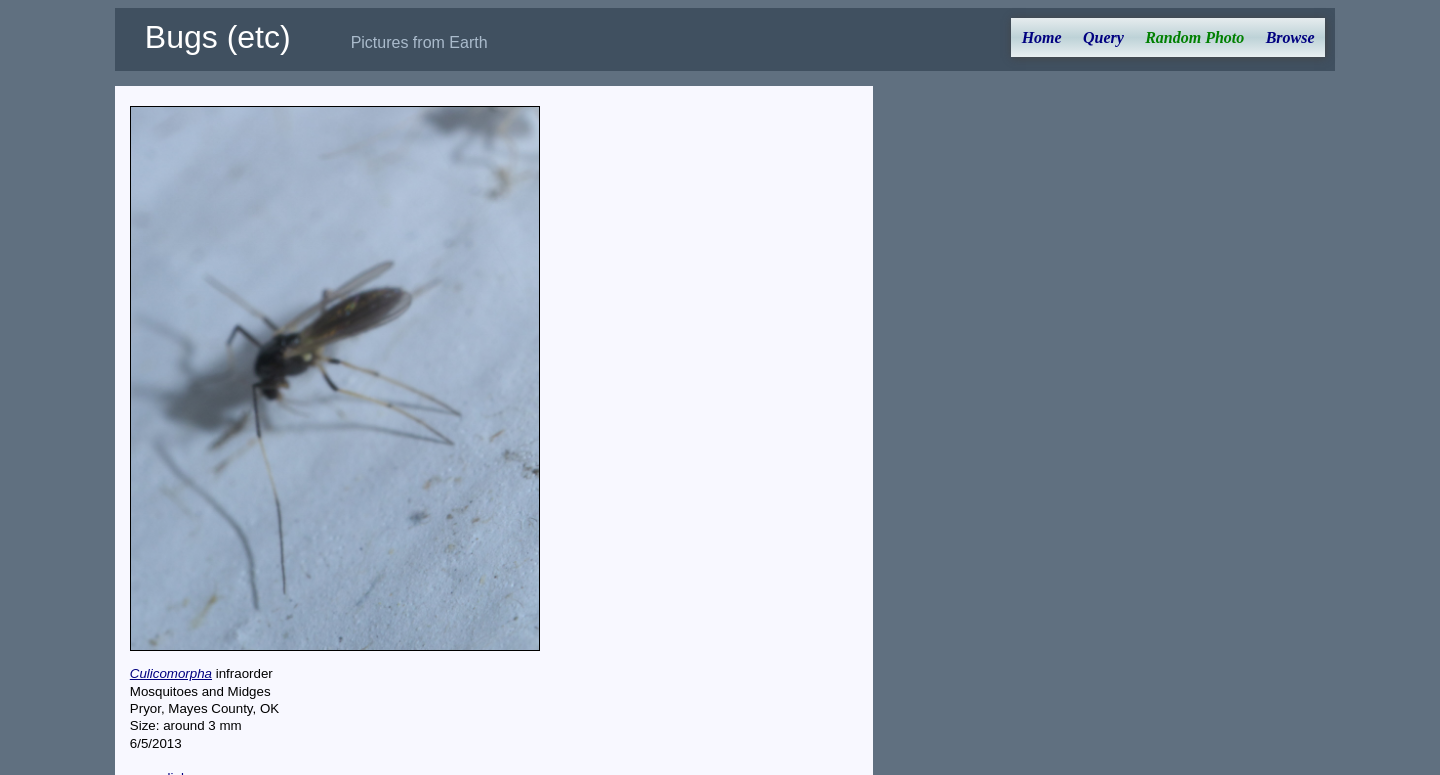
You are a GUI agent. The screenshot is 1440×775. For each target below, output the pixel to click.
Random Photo (1194, 37)
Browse (1290, 37)
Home (1042, 37)
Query (1103, 37)
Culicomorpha (171, 673)
